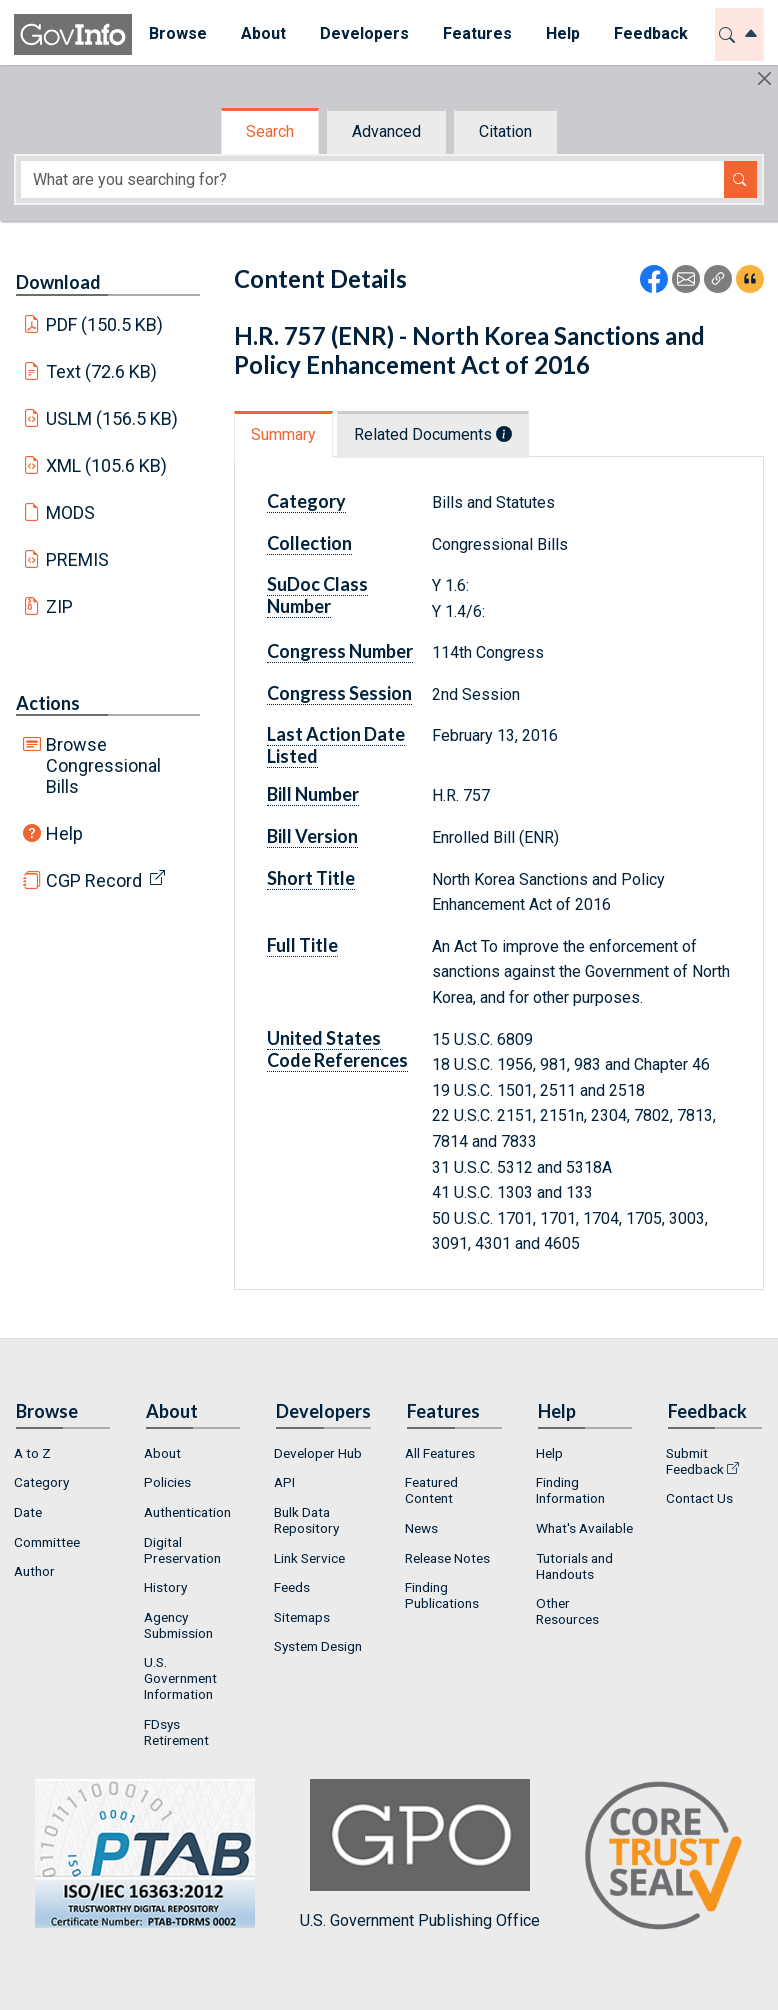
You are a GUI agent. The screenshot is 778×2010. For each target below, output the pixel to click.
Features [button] (477, 33)
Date (28, 1512)
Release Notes (447, 1558)
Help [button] (563, 33)
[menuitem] (178, 34)
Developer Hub (318, 1453)
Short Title (311, 878)
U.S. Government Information (180, 1678)
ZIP (59, 606)
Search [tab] (270, 131)
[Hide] (764, 78)
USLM (112, 418)
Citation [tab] (505, 131)
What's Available (584, 1528)
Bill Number (313, 794)
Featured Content (431, 1490)
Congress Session (339, 693)
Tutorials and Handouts (574, 1566)
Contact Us (699, 1498)
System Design (318, 1646)
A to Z (32, 1453)
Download (58, 282)
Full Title (302, 945)
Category (306, 501)
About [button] (263, 33)
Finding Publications (442, 1595)
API (284, 1482)
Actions (48, 703)
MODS (70, 512)
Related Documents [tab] (433, 434)
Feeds (292, 1587)
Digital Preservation (182, 1550)
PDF (105, 324)
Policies (167, 1482)
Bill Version (312, 836)
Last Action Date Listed (336, 745)
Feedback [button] (651, 33)
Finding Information (570, 1490)
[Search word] (372, 179)
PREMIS (77, 559)
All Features (440, 1453)
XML (107, 465)
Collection (309, 543)
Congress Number (340, 651)
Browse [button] (178, 33)
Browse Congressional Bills (103, 765)
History (165, 1587)
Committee (47, 1542)
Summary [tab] (283, 434)
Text (102, 371)
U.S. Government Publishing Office (420, 1854)
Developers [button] (364, 33)
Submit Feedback (695, 1461)
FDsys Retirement (176, 1732)
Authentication (187, 1512)
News (421, 1528)
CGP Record (94, 880)
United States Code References (337, 1049)
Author (34, 1571)
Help (64, 833)
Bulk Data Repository (306, 1520)
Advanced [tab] (386, 131)
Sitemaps (302, 1617)
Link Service (309, 1558)
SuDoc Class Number (317, 595)
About (162, 1453)
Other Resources (567, 1611)
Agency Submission (178, 1625)
